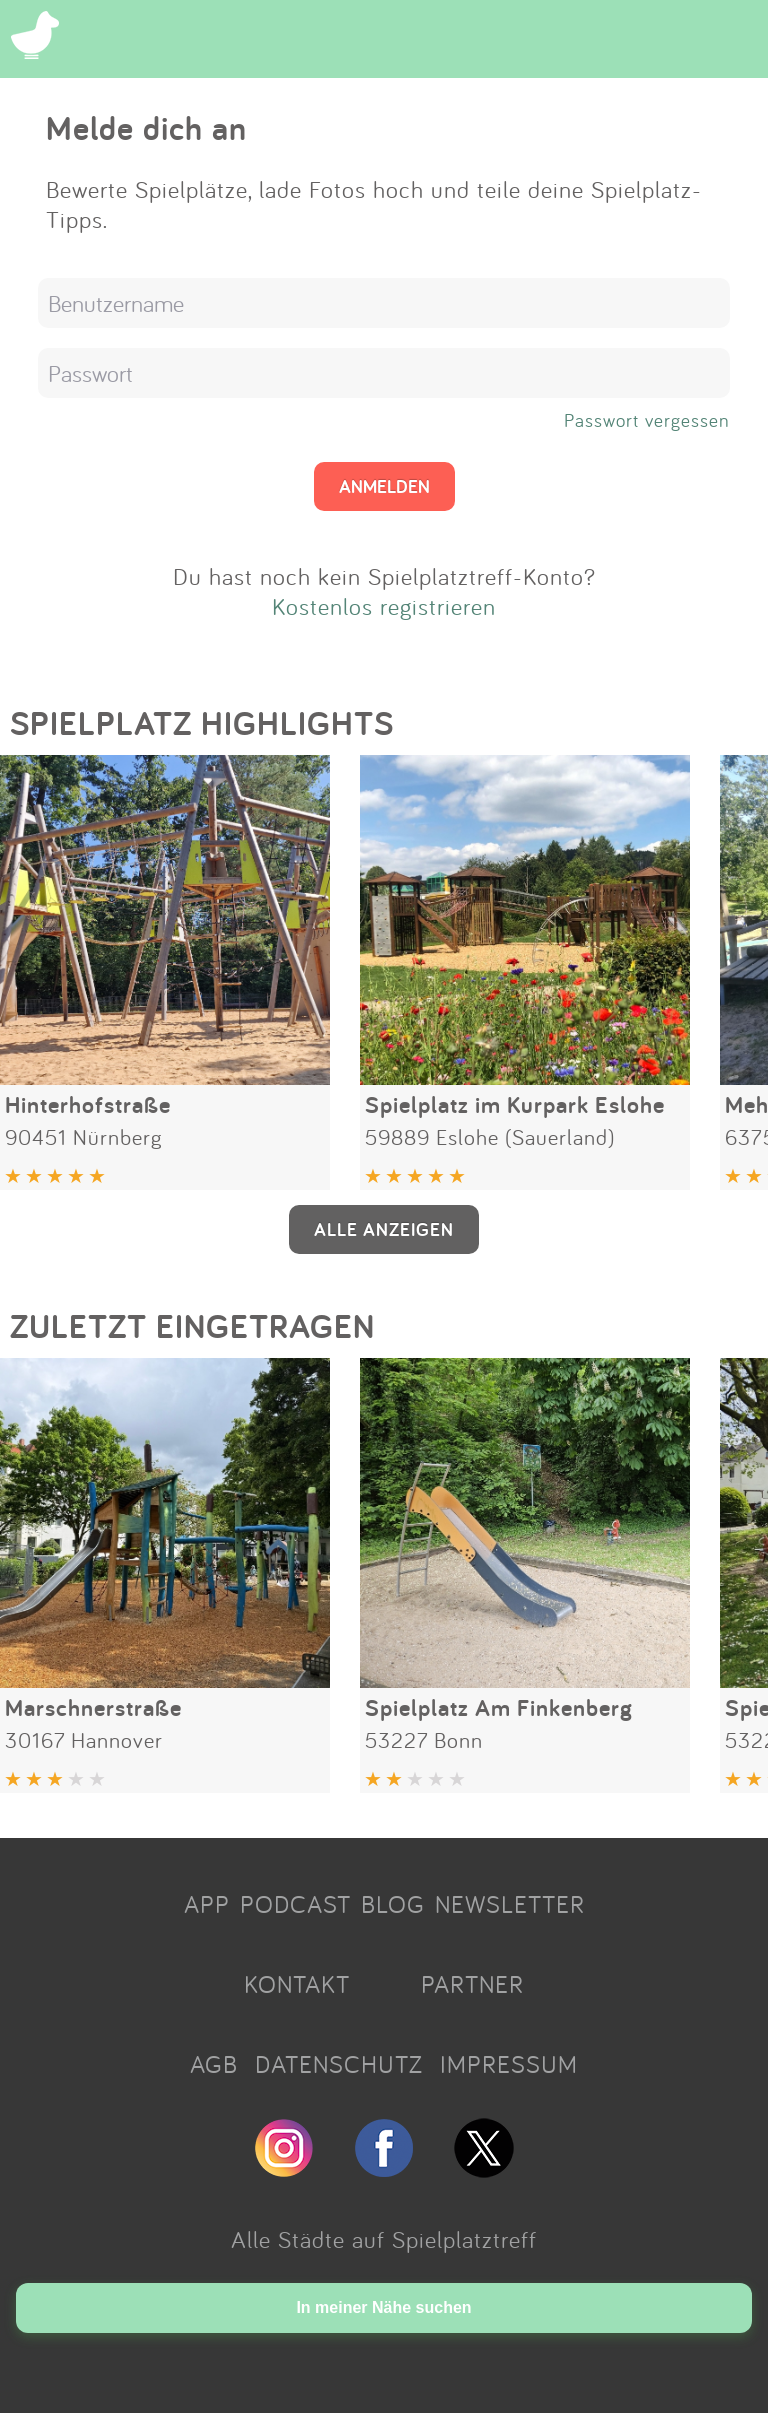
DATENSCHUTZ (339, 2064)
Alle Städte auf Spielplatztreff (384, 2239)
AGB (214, 2064)
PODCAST (295, 1904)
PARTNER (472, 1984)
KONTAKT (297, 1984)
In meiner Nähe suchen (383, 2307)
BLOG (393, 1904)
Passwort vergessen (647, 420)
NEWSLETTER (510, 1904)
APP (207, 1904)
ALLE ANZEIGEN (384, 1229)
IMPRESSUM (509, 2064)
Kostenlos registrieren (384, 606)
